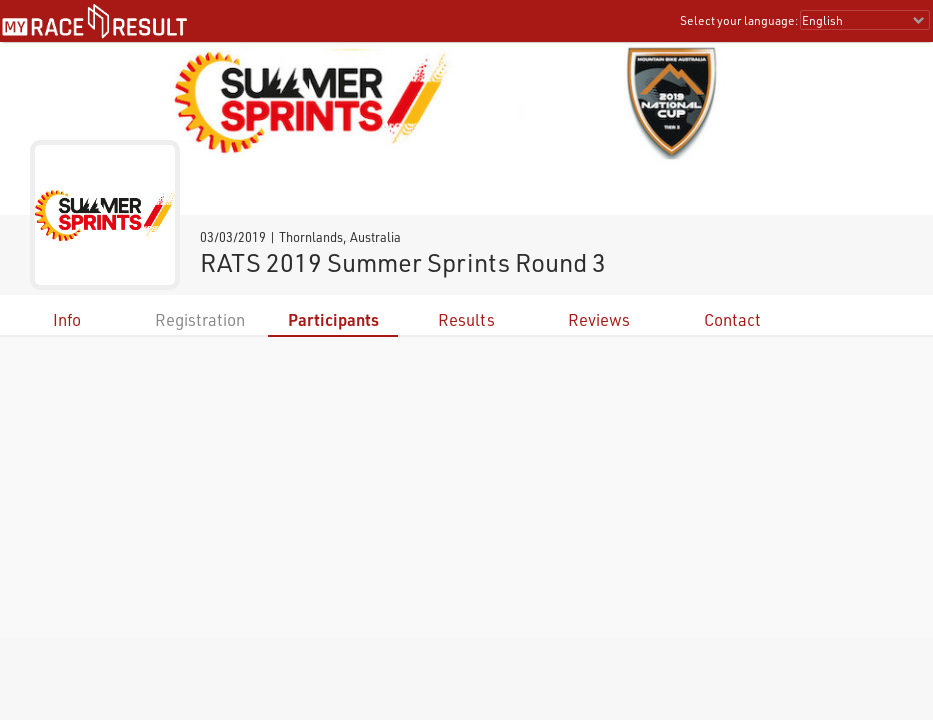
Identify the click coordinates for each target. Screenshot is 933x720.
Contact (732, 319)
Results (466, 319)
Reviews (599, 319)
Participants (333, 319)
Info (67, 319)
